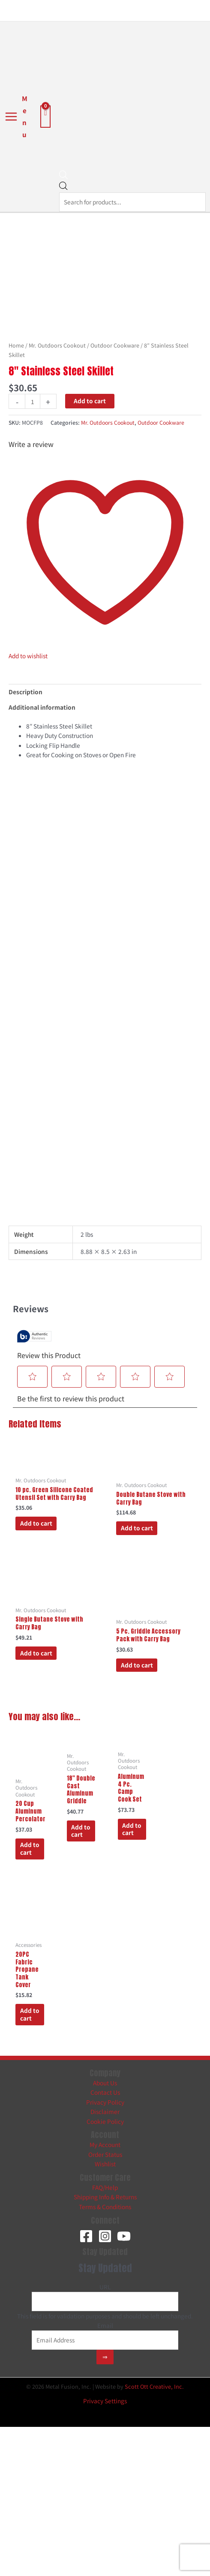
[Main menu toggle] (16, 116)
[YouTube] (124, 2236)
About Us (105, 2082)
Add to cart (90, 400)
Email (105, 2325)
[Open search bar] (63, 176)
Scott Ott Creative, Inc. (154, 2386)
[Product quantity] (32, 401)
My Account (105, 2144)
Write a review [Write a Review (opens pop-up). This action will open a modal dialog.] (31, 444)
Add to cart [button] (36, 1523)
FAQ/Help (105, 2187)
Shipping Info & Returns (105, 2196)
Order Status (105, 2154)
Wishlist (105, 2163)
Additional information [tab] (42, 707)
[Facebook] (86, 2236)
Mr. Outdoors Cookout (57, 345)
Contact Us (105, 2092)
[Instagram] (105, 2236)
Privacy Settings (105, 2400)
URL (105, 2286)
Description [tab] (25, 691)
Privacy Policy (105, 2102)
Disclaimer (105, 2111)
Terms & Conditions (105, 2206)
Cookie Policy (105, 2121)
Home (16, 345)
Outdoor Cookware (114, 345)
